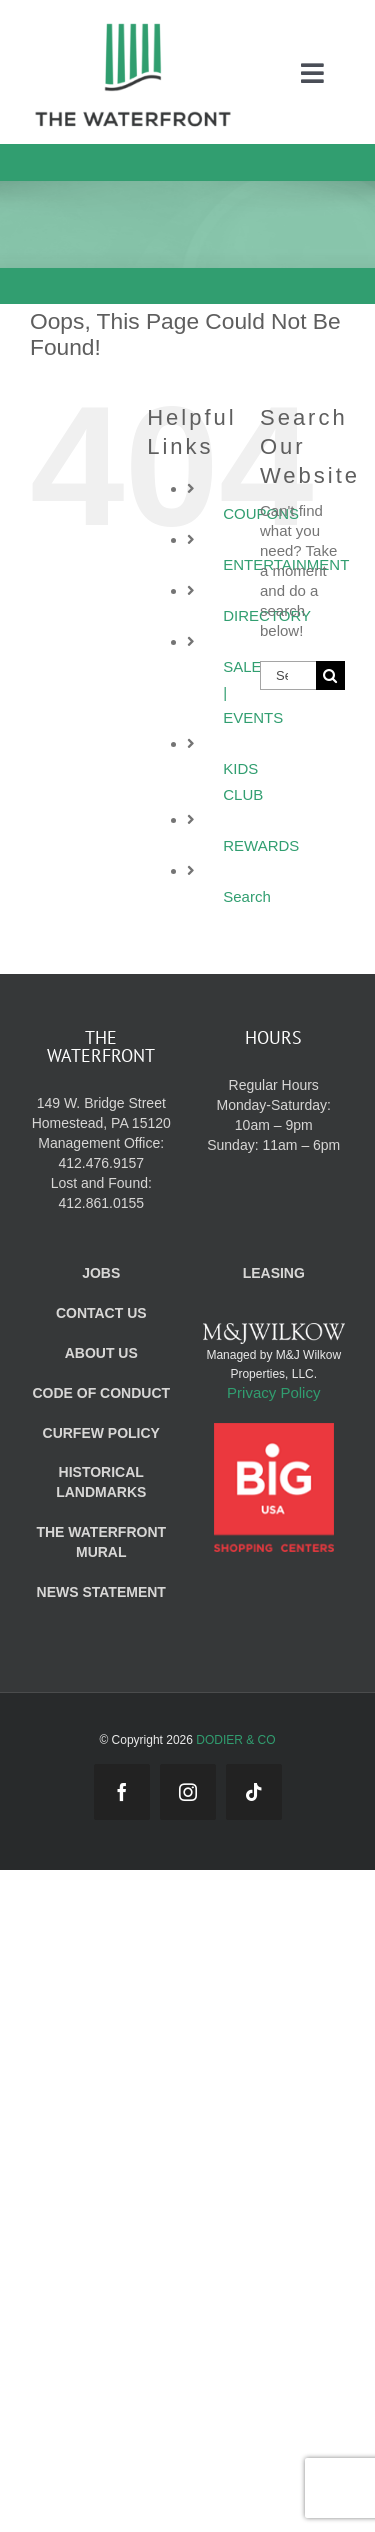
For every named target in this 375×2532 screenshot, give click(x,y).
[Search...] (288, 675)
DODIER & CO (235, 1740)
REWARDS (261, 845)
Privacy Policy (273, 1392)
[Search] (330, 675)
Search (247, 896)
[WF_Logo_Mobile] (133, 28)
